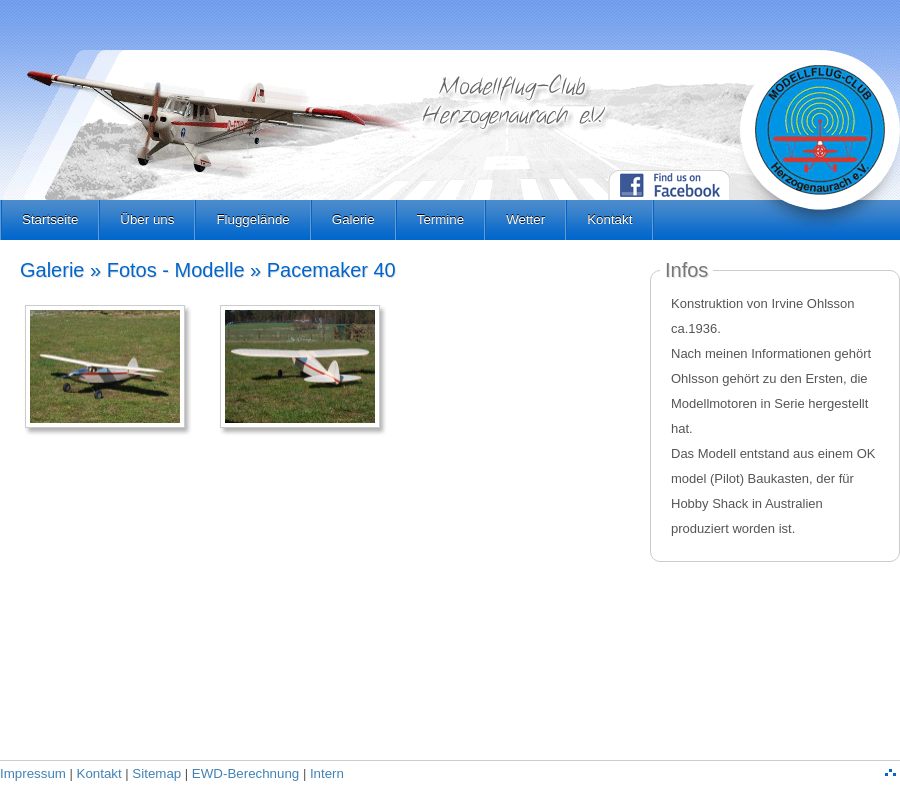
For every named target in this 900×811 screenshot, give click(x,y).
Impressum (33, 773)
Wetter (525, 219)
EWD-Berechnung (245, 773)
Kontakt (609, 219)
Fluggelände (252, 219)
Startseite (50, 219)
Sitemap (156, 773)
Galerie (353, 219)
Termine (440, 219)
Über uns (147, 219)
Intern (327, 773)
